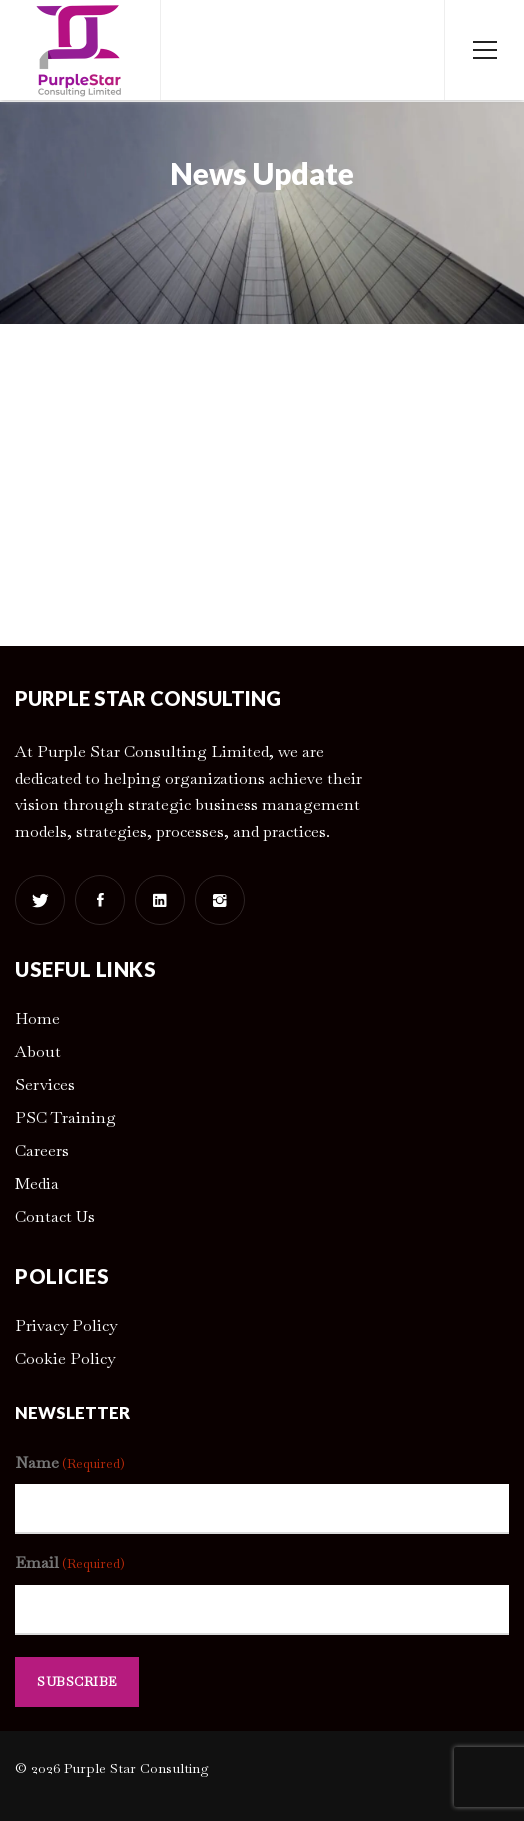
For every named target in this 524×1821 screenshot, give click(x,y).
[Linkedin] (160, 900)
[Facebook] (100, 900)
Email (70, 1563)
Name (70, 1463)
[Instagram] (220, 900)
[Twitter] (40, 900)
